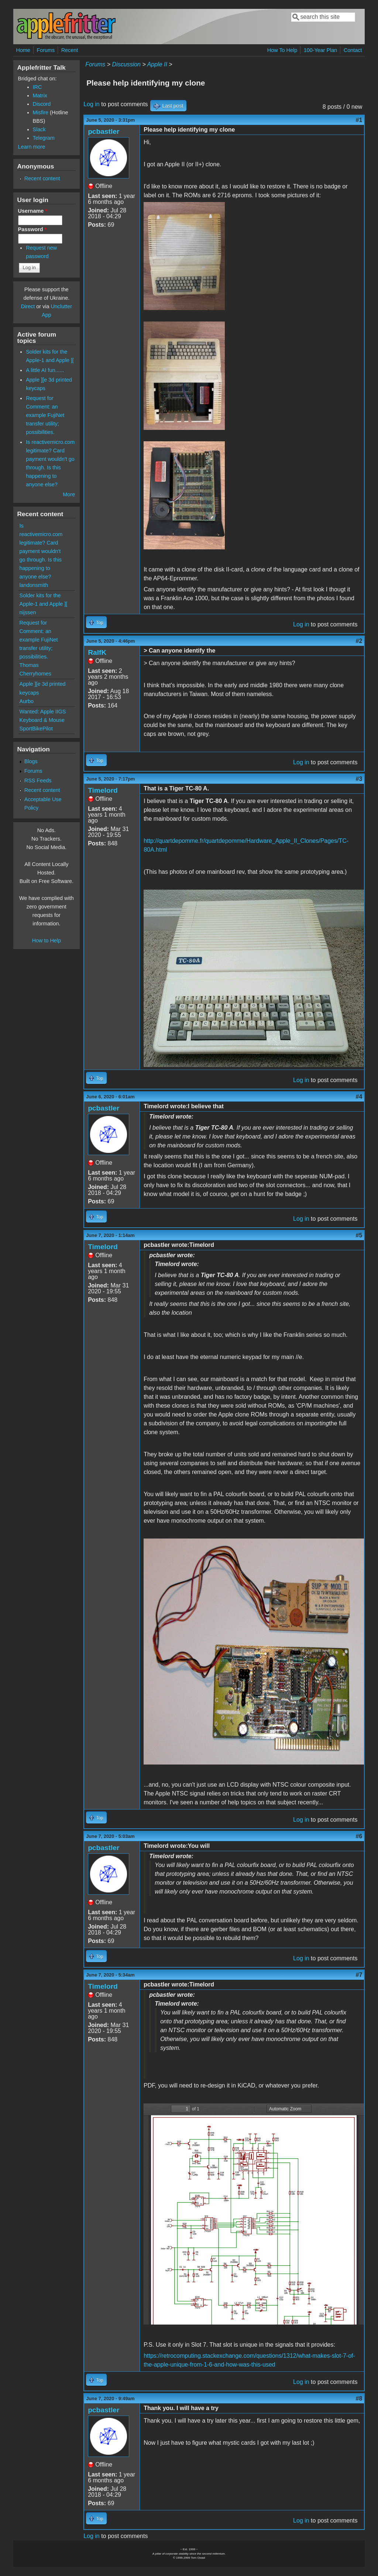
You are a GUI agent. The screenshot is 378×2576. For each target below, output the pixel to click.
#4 (359, 1097)
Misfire (40, 112)
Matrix (40, 95)
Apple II (157, 64)
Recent (69, 50)
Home (23, 50)
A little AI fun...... (45, 370)
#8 (359, 2398)
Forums (46, 50)
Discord (42, 104)
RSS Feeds (38, 780)
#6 (359, 1836)
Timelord (103, 790)
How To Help (282, 50)
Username (32, 211)
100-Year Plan (320, 50)
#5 (359, 1235)
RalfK (97, 652)
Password (32, 229)
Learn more (31, 147)
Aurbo (27, 701)
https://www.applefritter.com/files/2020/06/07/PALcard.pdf (254, 2214)
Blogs (31, 761)
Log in (91, 104)
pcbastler (103, 131)
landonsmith (34, 585)
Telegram (44, 138)
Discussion (126, 64)
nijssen (28, 612)
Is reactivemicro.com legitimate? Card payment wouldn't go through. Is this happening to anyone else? (41, 551)
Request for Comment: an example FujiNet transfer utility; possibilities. (45, 415)
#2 (359, 641)
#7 (359, 1975)
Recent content (42, 178)
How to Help (46, 940)
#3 (359, 779)
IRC (37, 87)
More (69, 494)
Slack (39, 129)
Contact (353, 50)
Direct (28, 306)
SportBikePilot (36, 728)
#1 (359, 120)
